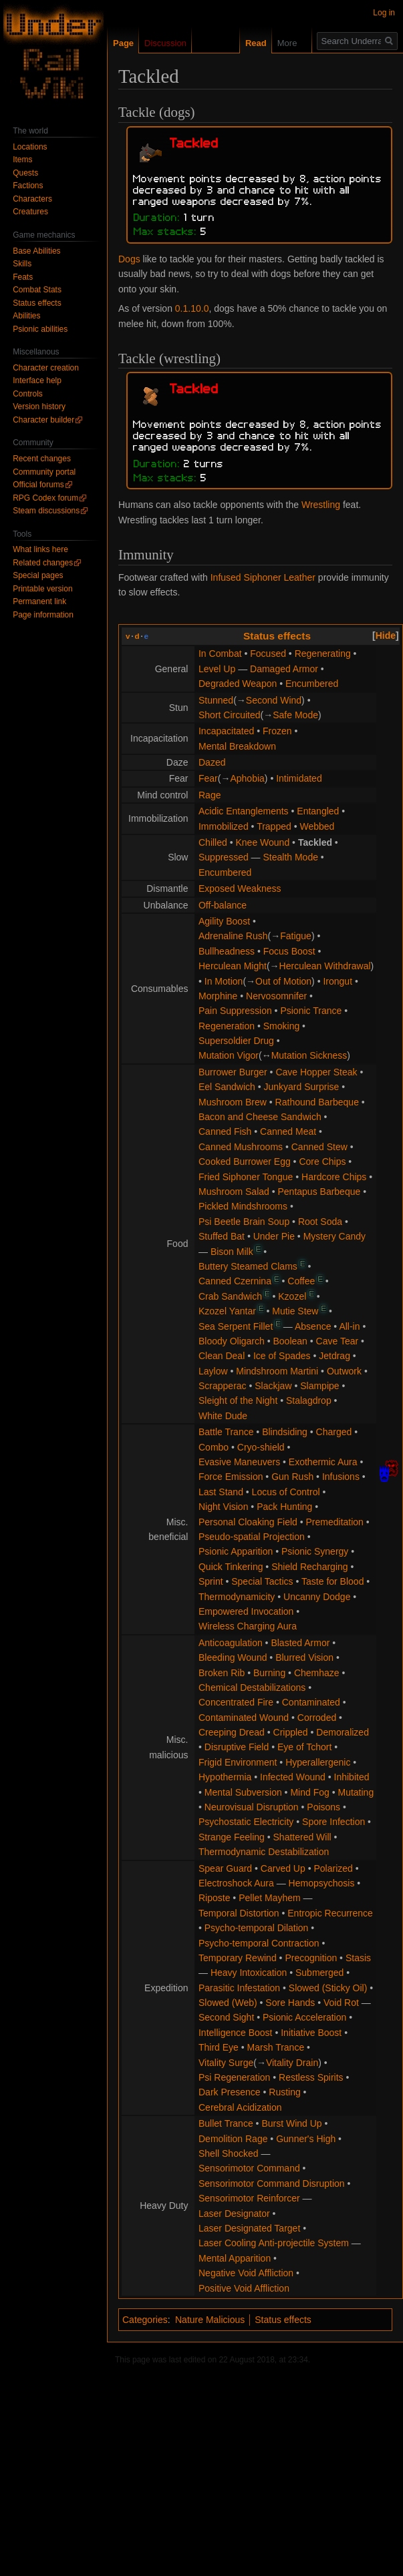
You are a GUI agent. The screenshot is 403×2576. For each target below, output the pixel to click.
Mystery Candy (334, 1236)
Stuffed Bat (221, 1236)
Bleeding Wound (232, 1657)
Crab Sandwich (230, 1296)
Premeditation (335, 1522)
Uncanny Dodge (316, 1596)
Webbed (316, 826)
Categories (145, 2319)
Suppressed (223, 857)
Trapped (274, 826)
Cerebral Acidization (240, 2107)
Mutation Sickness (309, 1055)
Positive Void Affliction (243, 2288)
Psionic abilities (40, 329)
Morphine (217, 996)
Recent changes (42, 458)
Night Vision (223, 1506)
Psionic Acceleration (304, 2017)
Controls (28, 394)
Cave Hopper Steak (316, 1072)
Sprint (210, 1581)
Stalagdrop (308, 1400)
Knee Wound (262, 842)
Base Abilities (36, 251)
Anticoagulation (230, 1642)
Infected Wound (292, 1777)
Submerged (319, 1972)
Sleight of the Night (237, 1400)
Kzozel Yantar (227, 1311)
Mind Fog (309, 1792)
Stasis (358, 1958)
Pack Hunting (284, 1506)
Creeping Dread (231, 1732)
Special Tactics (262, 1581)
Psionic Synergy (314, 1551)
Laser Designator (234, 2213)
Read (246, 43)
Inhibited (352, 1777)
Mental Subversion (243, 1792)
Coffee (301, 1281)
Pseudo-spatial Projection (251, 1536)
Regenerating (323, 653)
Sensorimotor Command (249, 2168)
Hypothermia (224, 1777)
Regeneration (226, 1026)
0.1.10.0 (192, 308)
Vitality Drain (292, 2062)
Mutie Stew (295, 1311)
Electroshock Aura (236, 1883)
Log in (384, 12)
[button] (385, 635)
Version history (39, 406)
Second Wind (273, 700)
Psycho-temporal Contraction (258, 1943)
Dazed (211, 762)
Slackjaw (273, 1385)
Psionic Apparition (235, 1551)
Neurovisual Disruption (252, 1807)
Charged (334, 1432)
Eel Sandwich (226, 1086)
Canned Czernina (234, 1281)
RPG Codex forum (45, 498)
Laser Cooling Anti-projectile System (273, 2243)
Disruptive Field (237, 1747)
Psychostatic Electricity (245, 1821)
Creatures (30, 211)
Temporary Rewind (237, 1958)
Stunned (215, 700)
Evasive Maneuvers (239, 1462)
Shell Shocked (228, 2153)
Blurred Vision (304, 1657)
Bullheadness (226, 951)
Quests (25, 173)
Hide (386, 635)
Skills (22, 263)
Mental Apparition (234, 2258)
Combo (213, 1447)
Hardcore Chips (333, 1177)
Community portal (44, 472)
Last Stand (220, 1492)
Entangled (318, 811)
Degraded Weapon (237, 683)
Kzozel (292, 1296)
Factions (28, 185)
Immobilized (223, 826)
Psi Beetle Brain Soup (243, 1221)
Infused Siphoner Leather (263, 577)
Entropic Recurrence (330, 1913)
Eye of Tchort (304, 1747)
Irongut (337, 981)
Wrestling (320, 504)
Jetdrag (334, 1355)
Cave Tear (337, 1341)
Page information (43, 614)
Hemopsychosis (322, 1883)
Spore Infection (333, 1821)
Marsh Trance (276, 2047)
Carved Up (283, 1868)
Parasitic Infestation (239, 1988)
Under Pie (274, 1236)
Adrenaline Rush (233, 936)
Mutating (356, 1792)
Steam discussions (46, 510)
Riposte (214, 1897)
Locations (30, 147)
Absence (313, 1326)
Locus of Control (286, 1492)
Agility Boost (224, 921)
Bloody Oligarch (231, 1341)
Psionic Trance (311, 1010)
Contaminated (311, 1702)
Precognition (311, 1958)
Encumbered (311, 683)
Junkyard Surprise (302, 1086)
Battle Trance (226, 1432)
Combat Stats (37, 289)
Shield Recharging (309, 1566)
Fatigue (295, 936)
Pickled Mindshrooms (242, 1206)
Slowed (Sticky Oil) (328, 1988)
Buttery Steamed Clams (247, 1266)
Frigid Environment (237, 1762)
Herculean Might (232, 966)
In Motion (224, 981)
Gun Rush (292, 1476)
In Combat (220, 653)
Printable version (42, 588)
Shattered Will (302, 1837)
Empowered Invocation (245, 1611)
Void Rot (341, 2002)
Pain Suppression (235, 1010)
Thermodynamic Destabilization (263, 1851)
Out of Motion (283, 981)
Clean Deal (221, 1355)
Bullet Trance (225, 2123)
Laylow (213, 1371)
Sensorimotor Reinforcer (249, 2198)
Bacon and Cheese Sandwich (259, 1116)
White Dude (222, 1415)
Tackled (315, 842)
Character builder (43, 420)
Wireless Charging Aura (247, 1626)
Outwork (344, 1371)
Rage (209, 795)
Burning (269, 1672)
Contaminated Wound (243, 1717)
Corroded (316, 1717)
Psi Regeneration (234, 2077)
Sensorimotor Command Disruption (271, 2183)
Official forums (38, 484)
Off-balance (222, 905)
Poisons (323, 1807)
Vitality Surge (225, 2062)
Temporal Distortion (238, 1913)
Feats (23, 277)
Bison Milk (232, 1251)
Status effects (277, 635)
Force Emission (230, 1476)
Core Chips (322, 1161)
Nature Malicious (210, 2319)
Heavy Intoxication (249, 1972)
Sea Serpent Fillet (235, 1326)
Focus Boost (289, 951)
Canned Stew (319, 1146)
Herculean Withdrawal (325, 966)
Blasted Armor (300, 1642)
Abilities (26, 315)
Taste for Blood (332, 1581)
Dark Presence (229, 2092)
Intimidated (298, 778)
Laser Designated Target (249, 2228)
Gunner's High (305, 2138)
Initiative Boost (311, 2032)
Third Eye (218, 2047)
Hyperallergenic (317, 1762)
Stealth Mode (290, 857)
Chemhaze (317, 1672)
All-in (349, 1326)
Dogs (129, 259)
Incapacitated (226, 731)
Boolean (290, 1341)
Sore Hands (290, 2002)
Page (123, 43)
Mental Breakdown (237, 746)
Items (22, 159)
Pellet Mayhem (270, 1897)
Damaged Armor (284, 669)
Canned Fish (224, 1131)
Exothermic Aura (323, 1462)
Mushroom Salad (233, 1191)
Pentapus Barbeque (319, 1191)
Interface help (37, 380)
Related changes (43, 562)
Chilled (212, 842)
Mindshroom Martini (277, 1371)
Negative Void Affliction (245, 2273)
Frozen (277, 731)
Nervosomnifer (276, 996)
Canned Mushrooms (240, 1146)
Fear (208, 778)
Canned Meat (288, 1131)
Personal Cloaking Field (247, 1522)
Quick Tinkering (230, 1566)
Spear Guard (225, 1868)
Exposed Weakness (239, 888)
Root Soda (320, 1221)
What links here (40, 549)
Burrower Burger (232, 1072)
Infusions (341, 1476)
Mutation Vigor (228, 1055)
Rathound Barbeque (317, 1102)
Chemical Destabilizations (251, 1687)
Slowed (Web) (227, 2002)
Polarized (332, 1868)
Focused (268, 653)
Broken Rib (221, 1672)
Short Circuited (229, 715)
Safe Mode (295, 715)
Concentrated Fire (235, 1702)
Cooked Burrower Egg (244, 1161)
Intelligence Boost (235, 2032)
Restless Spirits (311, 2077)
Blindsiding (284, 1432)
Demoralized (342, 1732)
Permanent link (39, 601)
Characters (32, 199)
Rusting (284, 2092)
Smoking (281, 1026)
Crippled (290, 1732)
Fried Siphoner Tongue (245, 1177)
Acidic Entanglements (243, 811)
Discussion (165, 43)
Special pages (38, 575)
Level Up (216, 669)
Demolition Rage (233, 2138)
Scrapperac (222, 1385)
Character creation (46, 367)
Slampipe (319, 1385)
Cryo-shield (261, 1447)
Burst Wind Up (291, 2123)
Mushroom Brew (232, 1102)
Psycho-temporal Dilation (257, 1927)
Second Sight (226, 2017)
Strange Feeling (231, 1837)
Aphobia (247, 778)
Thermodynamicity (236, 1596)
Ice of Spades (282, 1355)
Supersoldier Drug (236, 1040)
